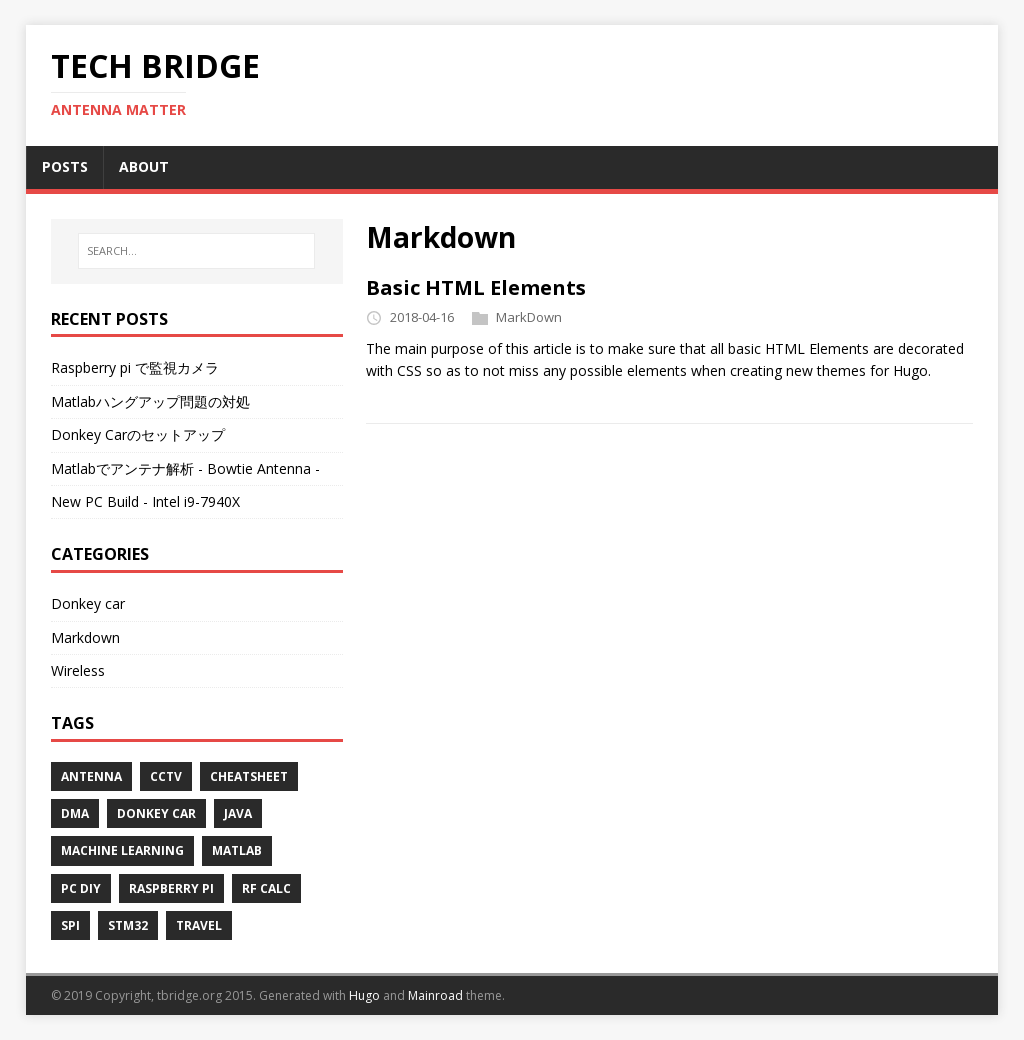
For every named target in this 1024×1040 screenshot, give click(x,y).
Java (238, 813)
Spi (70, 925)
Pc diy (81, 888)
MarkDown (529, 317)
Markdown (85, 637)
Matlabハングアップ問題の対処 (150, 401)
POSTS (65, 166)
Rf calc (266, 888)
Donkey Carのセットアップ (138, 434)
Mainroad (435, 995)
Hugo (364, 995)
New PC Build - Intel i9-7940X (145, 501)
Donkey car (88, 603)
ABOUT (144, 166)
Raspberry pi (171, 888)
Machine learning (122, 850)
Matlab (237, 850)
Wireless (78, 670)
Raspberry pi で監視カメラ (135, 367)
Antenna (91, 776)
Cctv (166, 776)
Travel (199, 925)
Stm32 (128, 925)
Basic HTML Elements (476, 287)
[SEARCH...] (196, 251)
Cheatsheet (249, 776)
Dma (75, 813)
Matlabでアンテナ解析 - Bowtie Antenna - (185, 468)
